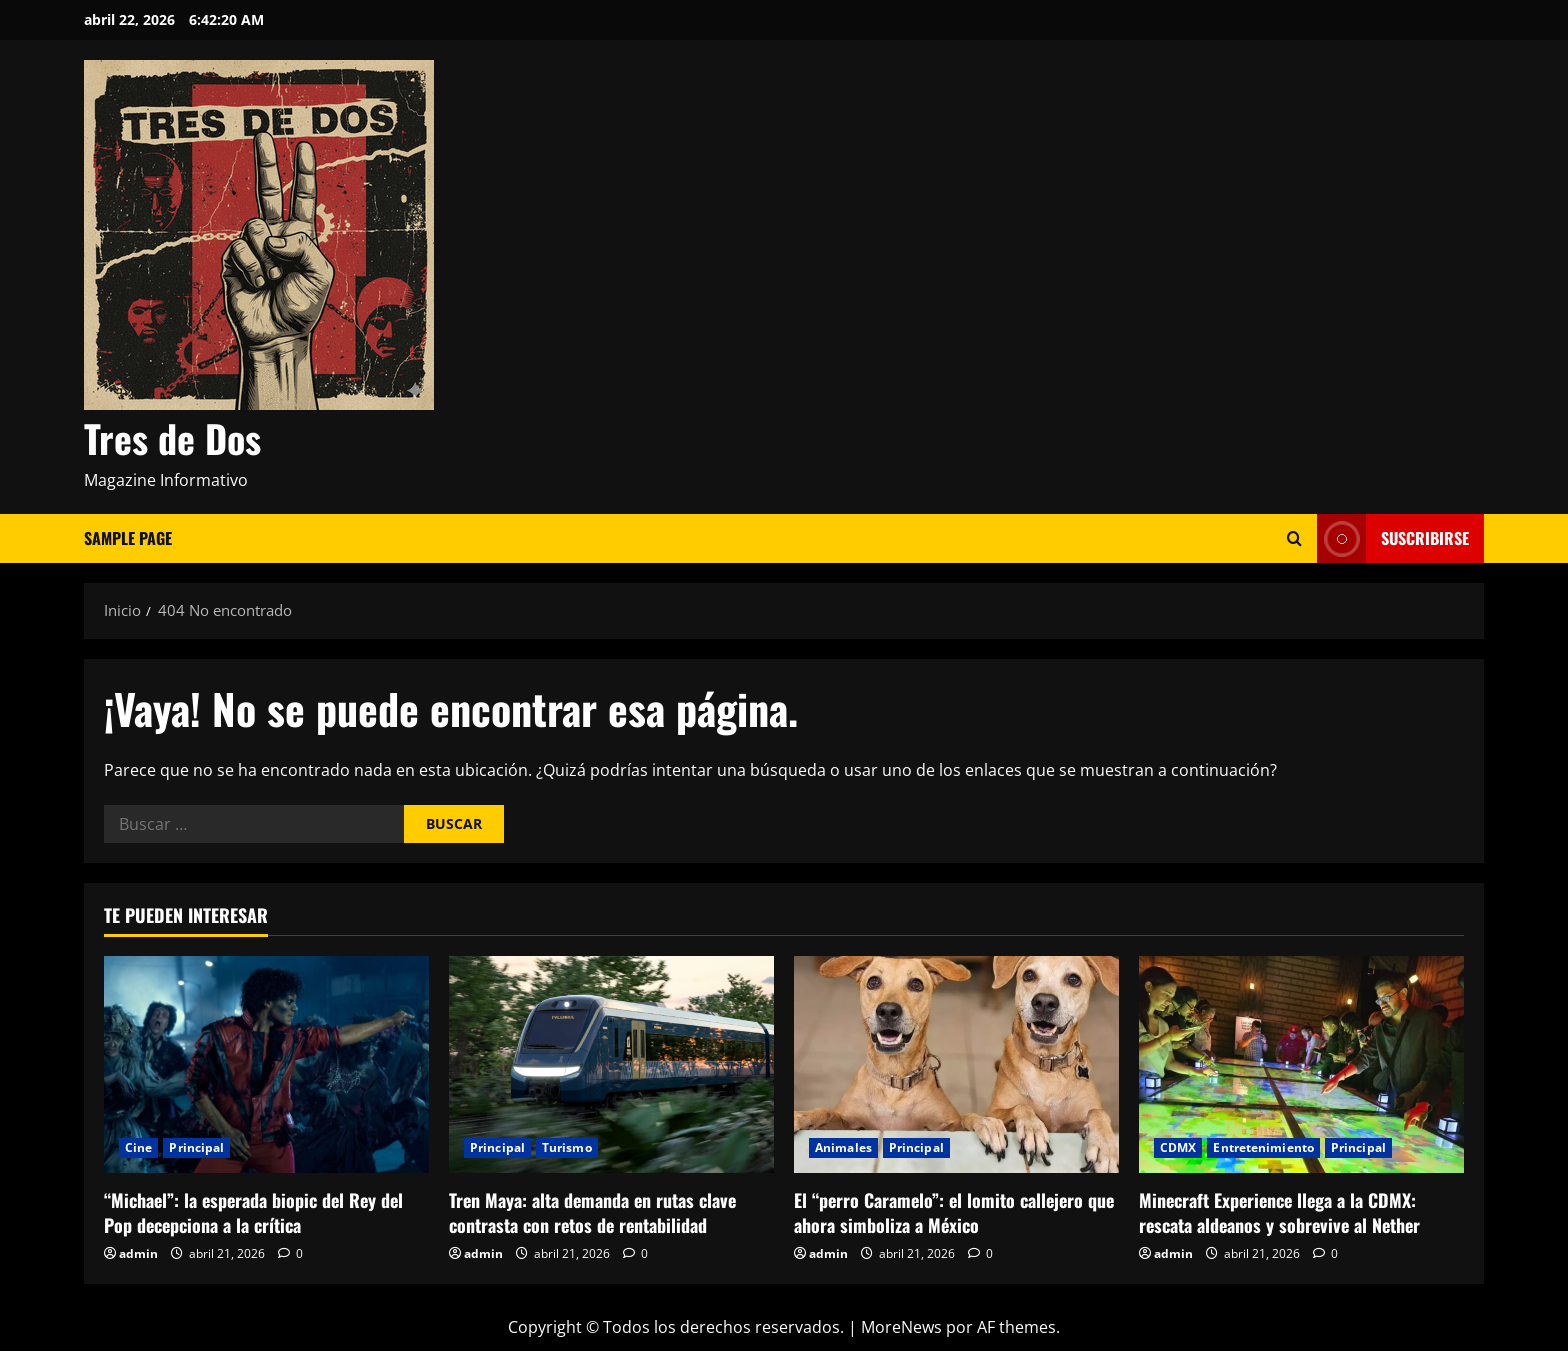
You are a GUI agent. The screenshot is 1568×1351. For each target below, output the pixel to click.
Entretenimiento (1263, 1147)
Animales (843, 1147)
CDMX (1178, 1147)
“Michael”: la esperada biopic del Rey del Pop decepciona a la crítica (253, 1212)
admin (138, 1253)
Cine (138, 1147)
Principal (196, 1147)
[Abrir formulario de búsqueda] (1294, 538)
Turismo (567, 1147)
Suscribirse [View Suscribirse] (1393, 538)
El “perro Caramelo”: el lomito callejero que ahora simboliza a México (954, 1212)
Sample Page (128, 538)
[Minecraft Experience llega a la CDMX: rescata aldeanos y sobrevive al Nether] (1301, 1064)
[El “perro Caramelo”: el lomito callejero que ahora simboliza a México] (956, 1064)
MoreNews (901, 1327)
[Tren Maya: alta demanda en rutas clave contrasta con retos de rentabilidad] (611, 1064)
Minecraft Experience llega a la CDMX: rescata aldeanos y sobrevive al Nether (1279, 1212)
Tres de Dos (172, 438)
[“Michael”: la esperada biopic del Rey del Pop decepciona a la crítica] (266, 1064)
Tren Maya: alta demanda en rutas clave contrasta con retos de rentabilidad (592, 1212)
